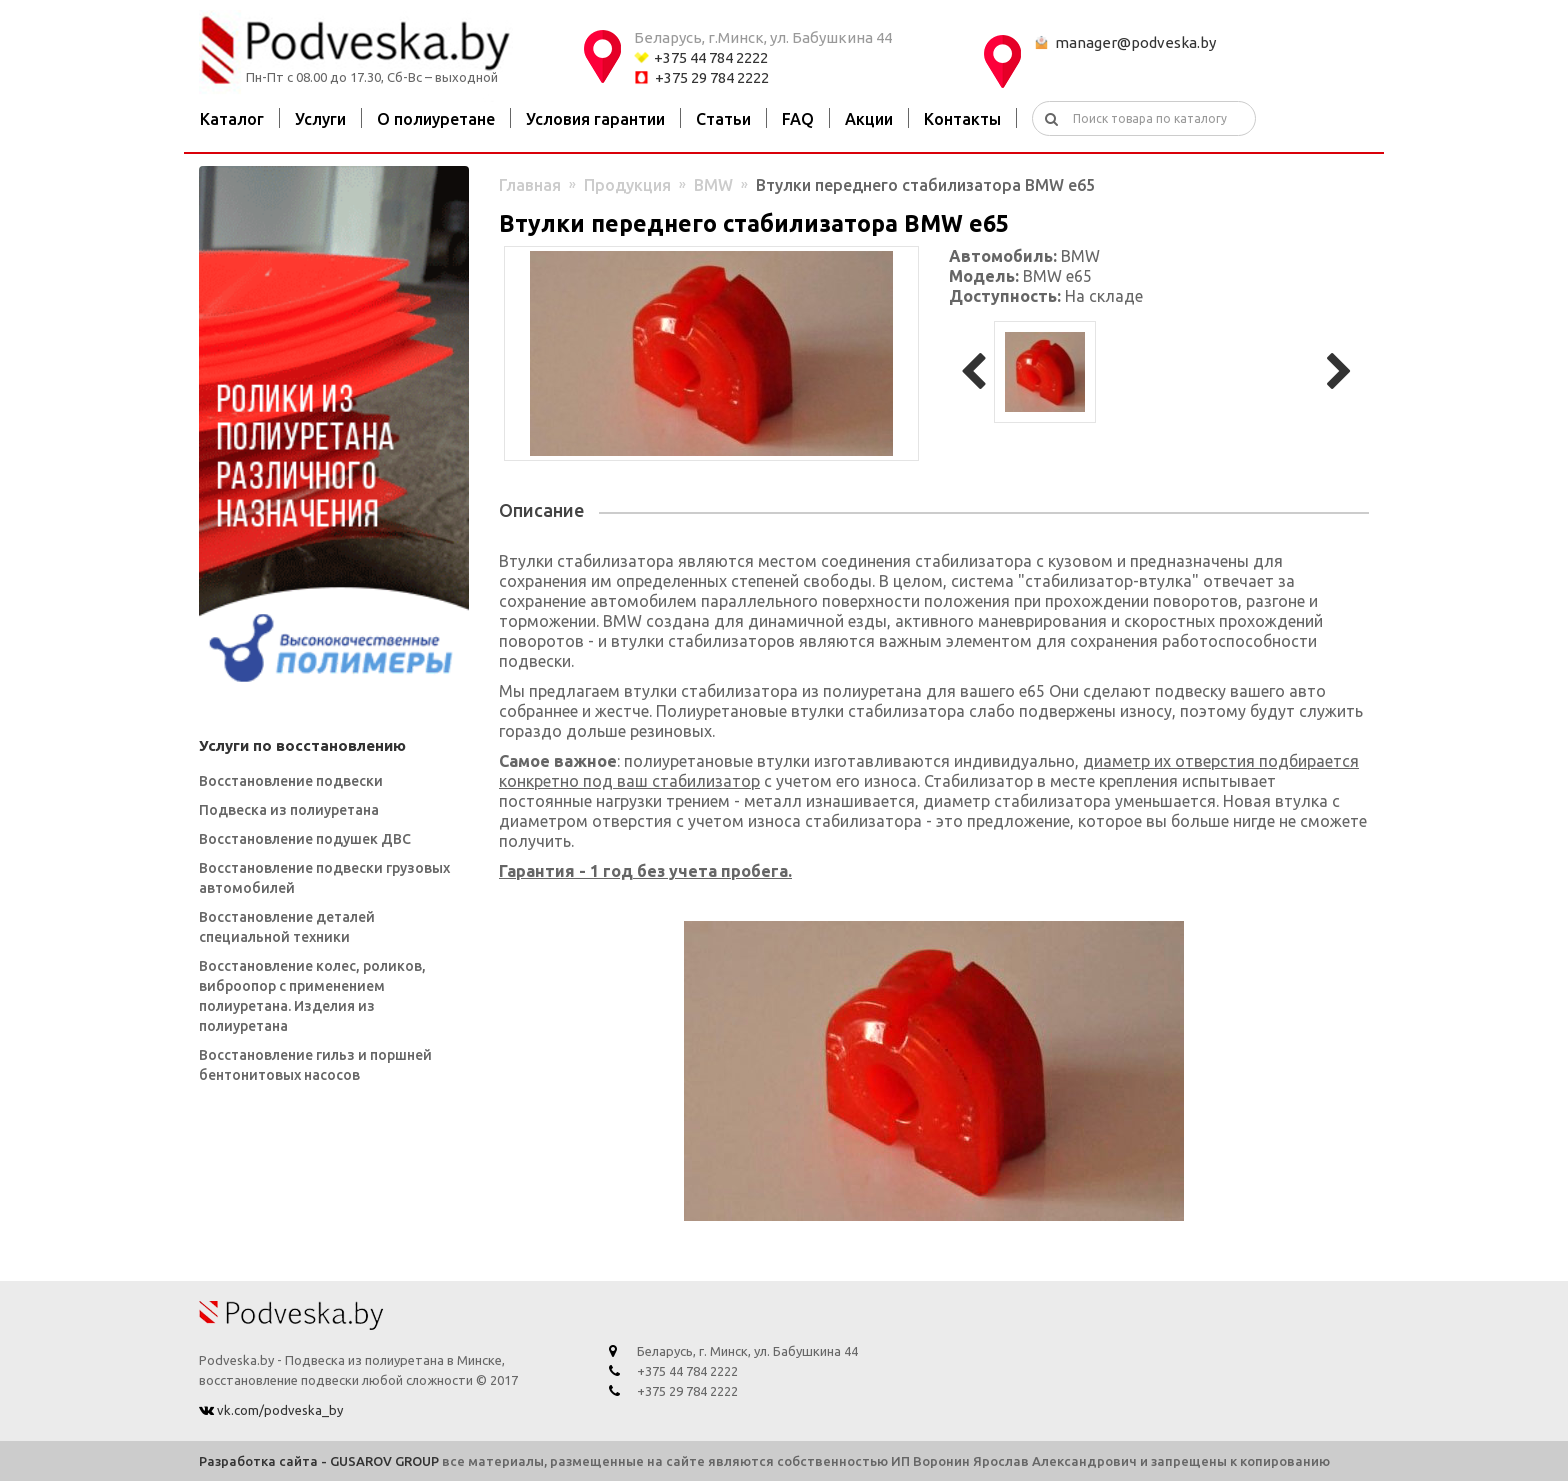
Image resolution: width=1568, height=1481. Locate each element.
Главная (530, 185)
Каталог (232, 119)
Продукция (627, 185)
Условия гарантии (595, 119)
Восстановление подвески (291, 781)
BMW (713, 185)
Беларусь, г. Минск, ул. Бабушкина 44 (747, 1351)
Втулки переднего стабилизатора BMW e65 (925, 185)
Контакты (962, 119)
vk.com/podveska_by (278, 1410)
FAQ (798, 119)
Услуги (320, 119)
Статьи (723, 119)
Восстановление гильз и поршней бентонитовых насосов (315, 1065)
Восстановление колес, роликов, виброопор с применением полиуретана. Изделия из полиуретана (312, 996)
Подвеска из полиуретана (289, 810)
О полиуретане (436, 119)
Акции (869, 119)
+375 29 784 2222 (712, 77)
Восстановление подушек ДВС (305, 839)
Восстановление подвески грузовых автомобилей (324, 878)
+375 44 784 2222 (711, 57)
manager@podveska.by (1135, 42)
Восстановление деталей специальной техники (287, 927)
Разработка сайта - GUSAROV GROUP (319, 1461)
